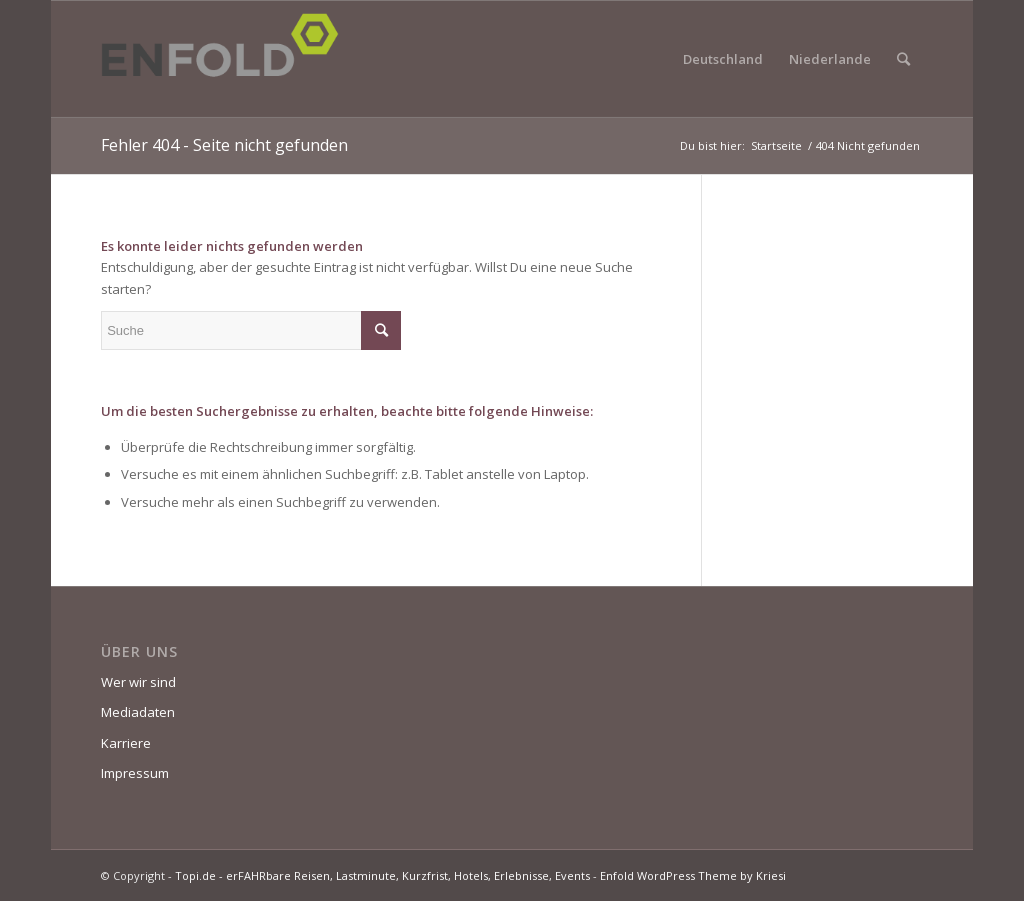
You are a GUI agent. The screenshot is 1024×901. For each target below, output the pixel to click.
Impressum (135, 773)
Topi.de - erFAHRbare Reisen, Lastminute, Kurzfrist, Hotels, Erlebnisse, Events (382, 875)
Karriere (126, 743)
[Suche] (903, 59)
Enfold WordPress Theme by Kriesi (693, 875)
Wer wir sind (138, 682)
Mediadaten (138, 712)
